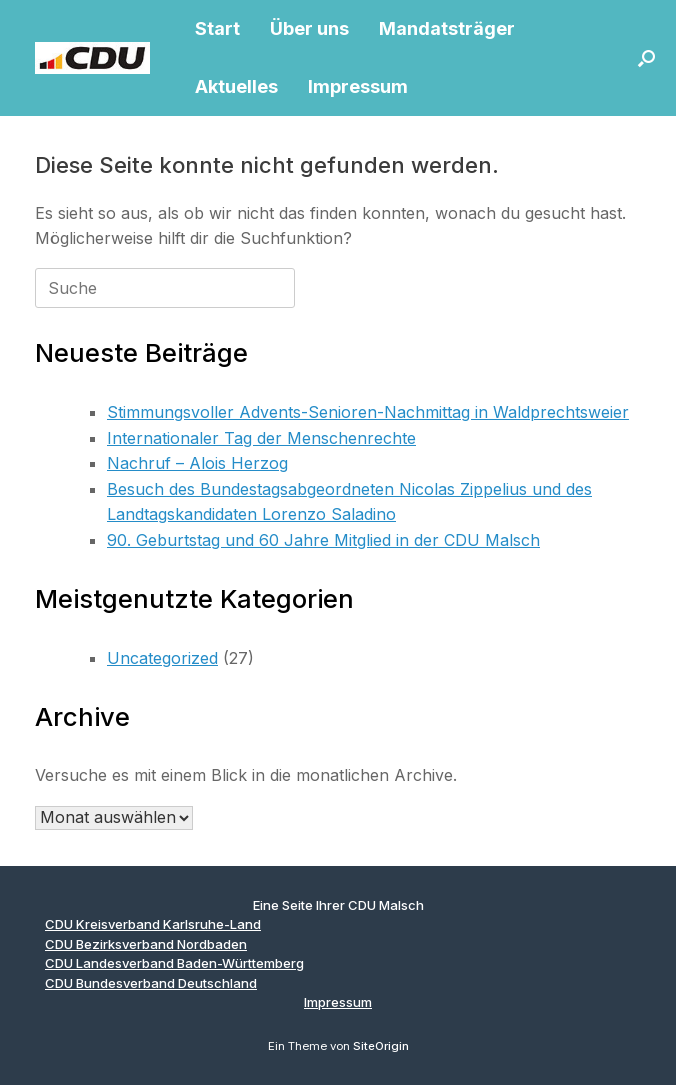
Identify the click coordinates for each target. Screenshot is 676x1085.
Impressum (358, 86)
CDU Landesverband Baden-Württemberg (174, 963)
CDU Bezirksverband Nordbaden (146, 944)
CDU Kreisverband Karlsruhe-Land (153, 924)
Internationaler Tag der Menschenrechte (261, 438)
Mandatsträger (447, 28)
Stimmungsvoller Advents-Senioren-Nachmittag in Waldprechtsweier (368, 412)
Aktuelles (236, 86)
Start (217, 28)
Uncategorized (162, 658)
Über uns (309, 28)
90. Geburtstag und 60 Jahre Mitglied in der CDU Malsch (323, 540)
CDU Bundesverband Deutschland (151, 983)
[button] (646, 58)
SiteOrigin (381, 1046)
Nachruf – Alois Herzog (197, 463)
